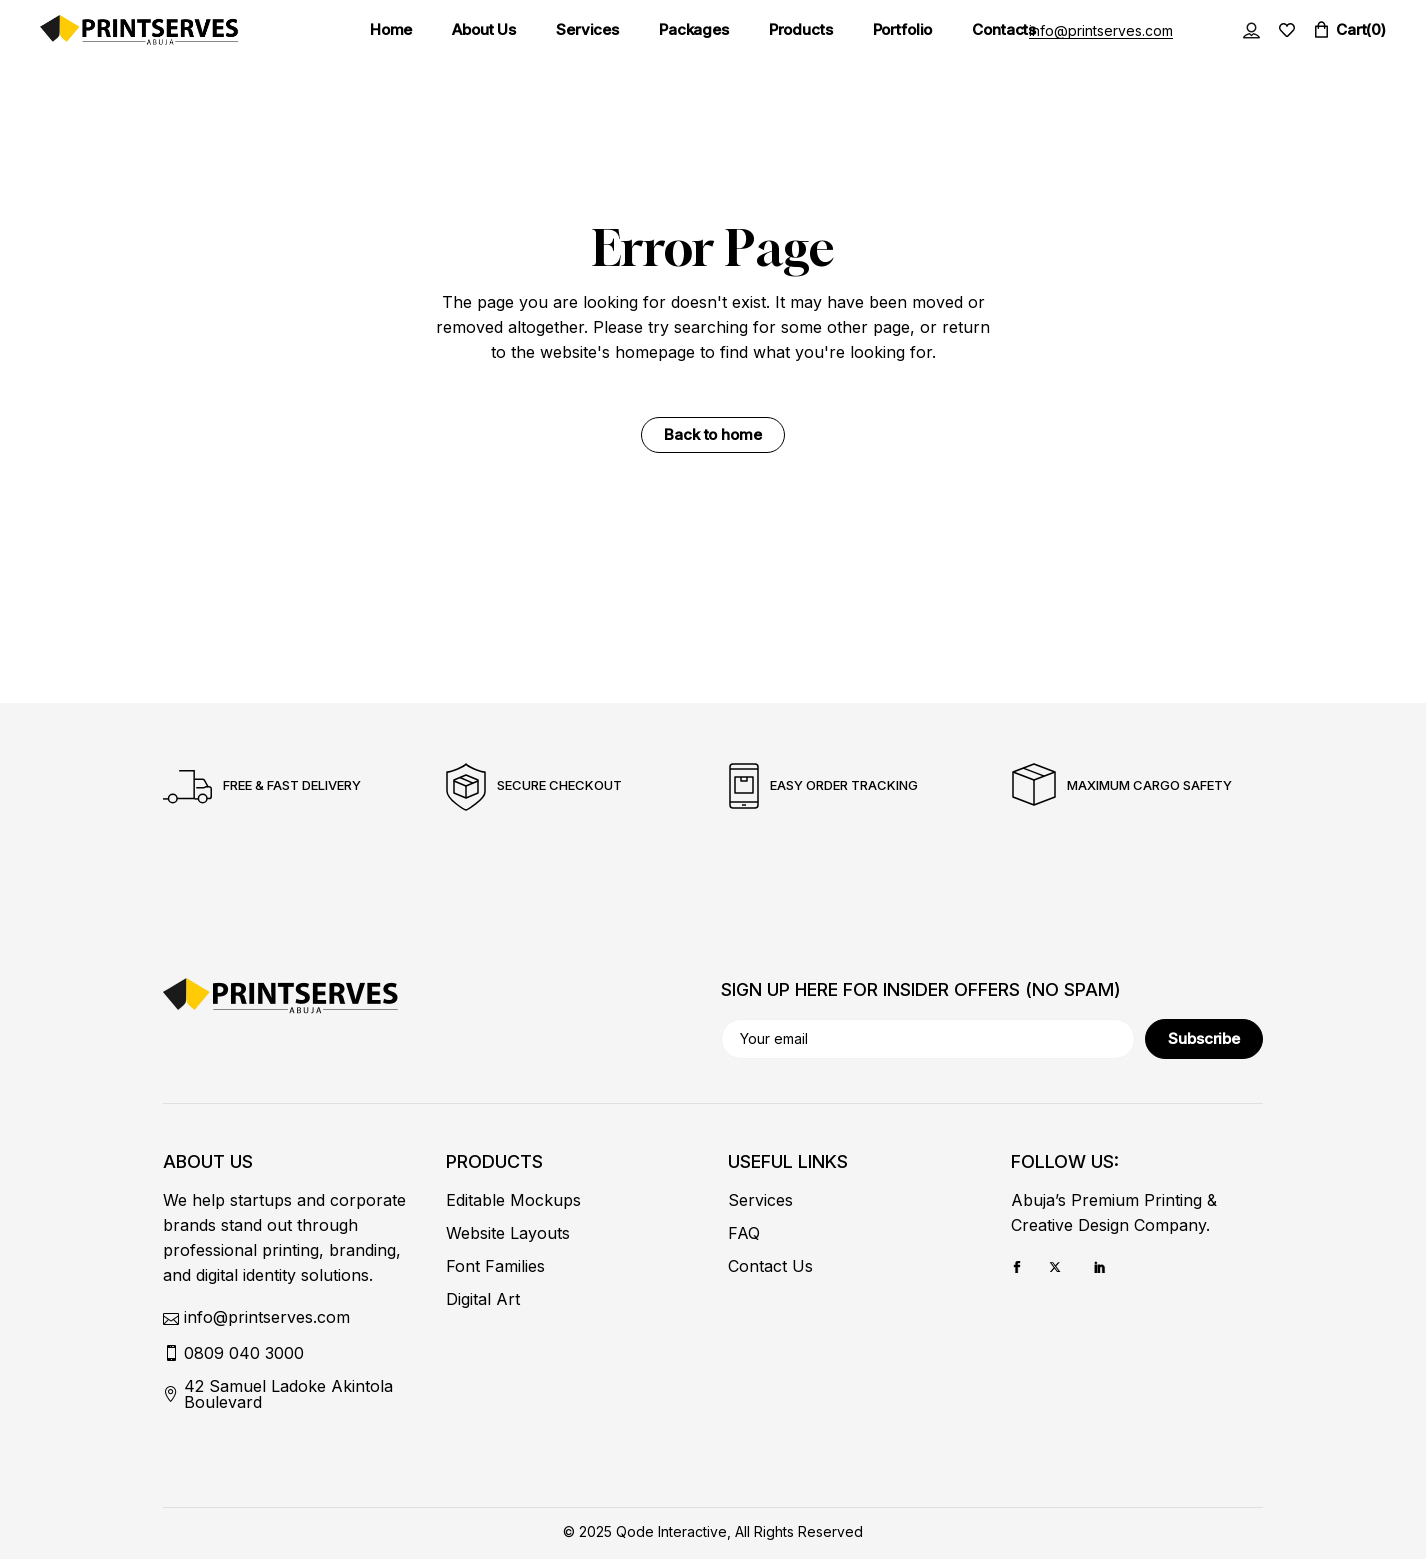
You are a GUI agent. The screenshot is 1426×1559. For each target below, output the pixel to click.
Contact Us (770, 1266)
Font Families (495, 1266)
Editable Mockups (513, 1200)
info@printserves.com (1101, 30)
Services (760, 1200)
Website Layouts (508, 1233)
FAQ (744, 1233)
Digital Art (483, 1299)
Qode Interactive (671, 1531)
